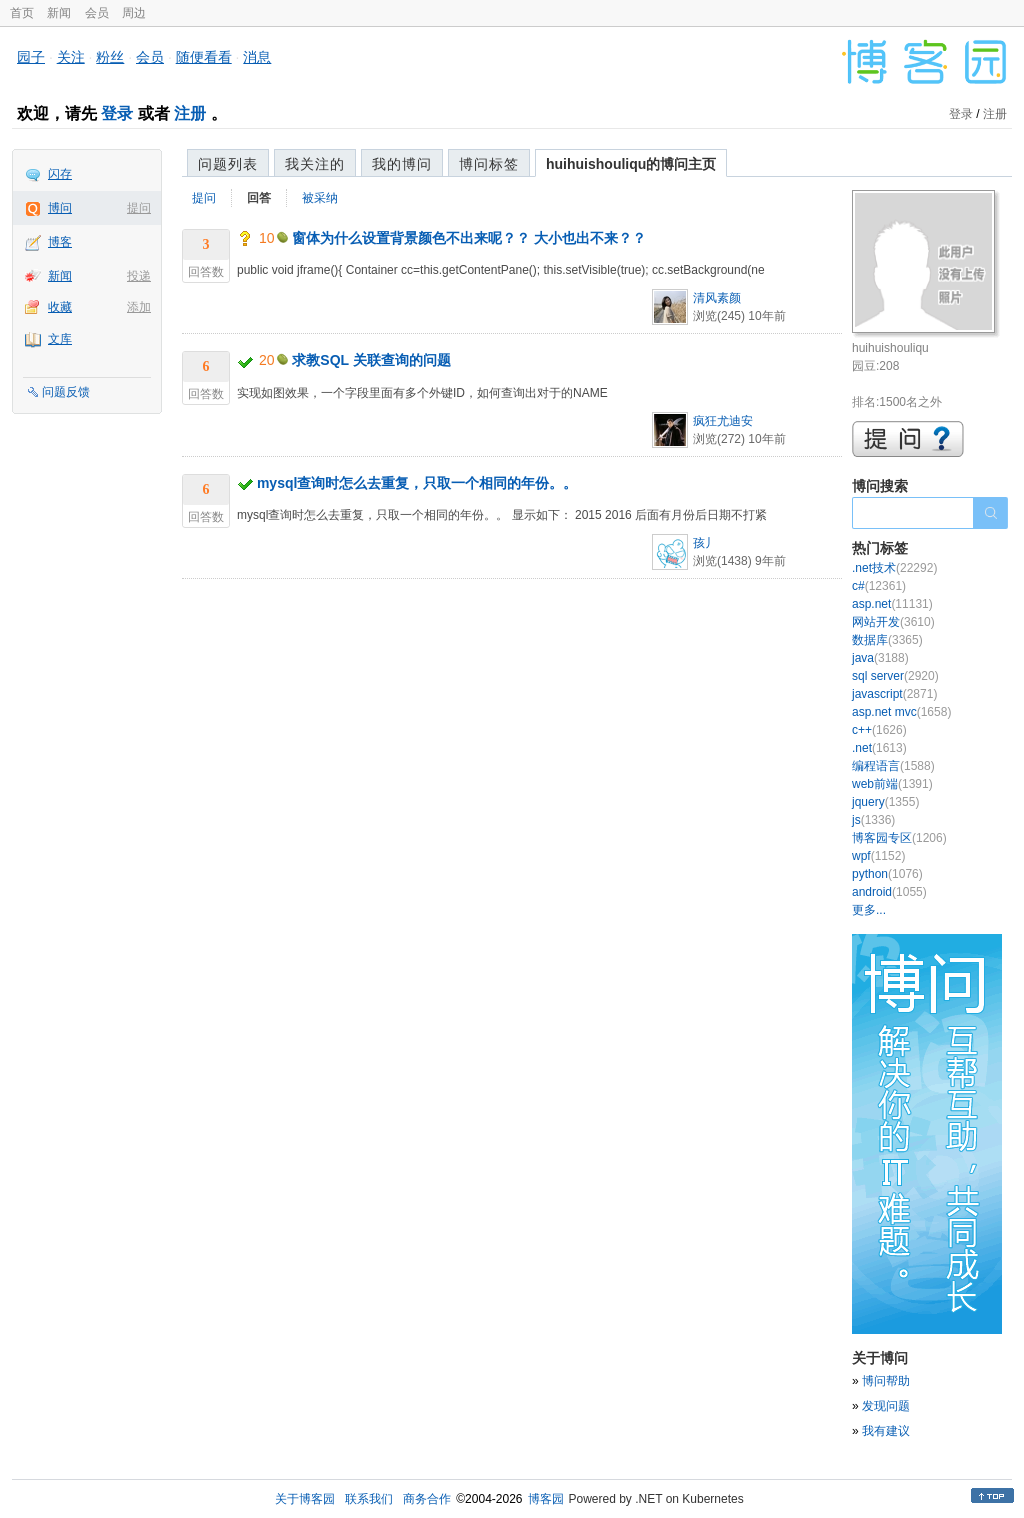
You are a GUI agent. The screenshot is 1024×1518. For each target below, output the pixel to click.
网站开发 (893, 622)
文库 (60, 339)
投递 (139, 276)
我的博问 (402, 164)
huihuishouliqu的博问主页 (631, 164)
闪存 (60, 174)
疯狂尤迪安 (723, 421)
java (880, 658)
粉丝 (110, 57)
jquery (885, 802)
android (889, 892)
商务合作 (427, 1499)
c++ (879, 730)
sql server (895, 676)
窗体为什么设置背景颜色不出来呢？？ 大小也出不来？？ (469, 238)
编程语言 (893, 766)
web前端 (892, 784)
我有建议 (886, 1431)
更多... (869, 910)
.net (879, 748)
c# (879, 586)
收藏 (60, 307)
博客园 (546, 1499)
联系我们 (369, 1499)
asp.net (892, 604)
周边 (134, 13)
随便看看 (204, 57)
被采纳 (320, 198)
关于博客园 (305, 1499)
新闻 (59, 13)
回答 (259, 198)
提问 (139, 208)
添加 (139, 307)
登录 (117, 113)
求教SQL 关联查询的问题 (371, 360)
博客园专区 (899, 838)
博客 (60, 242)
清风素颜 (717, 298)
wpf (878, 856)
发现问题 (886, 1406)
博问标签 (489, 164)
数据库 (887, 640)
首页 (22, 13)
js (873, 820)
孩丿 (705, 543)
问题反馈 (66, 392)
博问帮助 (886, 1381)
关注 (71, 57)
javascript (894, 694)
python (887, 874)
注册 (190, 113)
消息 (257, 57)
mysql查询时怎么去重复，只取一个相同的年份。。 (417, 483)
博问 (60, 208)
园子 (31, 57)
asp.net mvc (901, 712)
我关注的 (315, 164)
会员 (97, 13)
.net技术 (894, 568)
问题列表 (228, 164)
